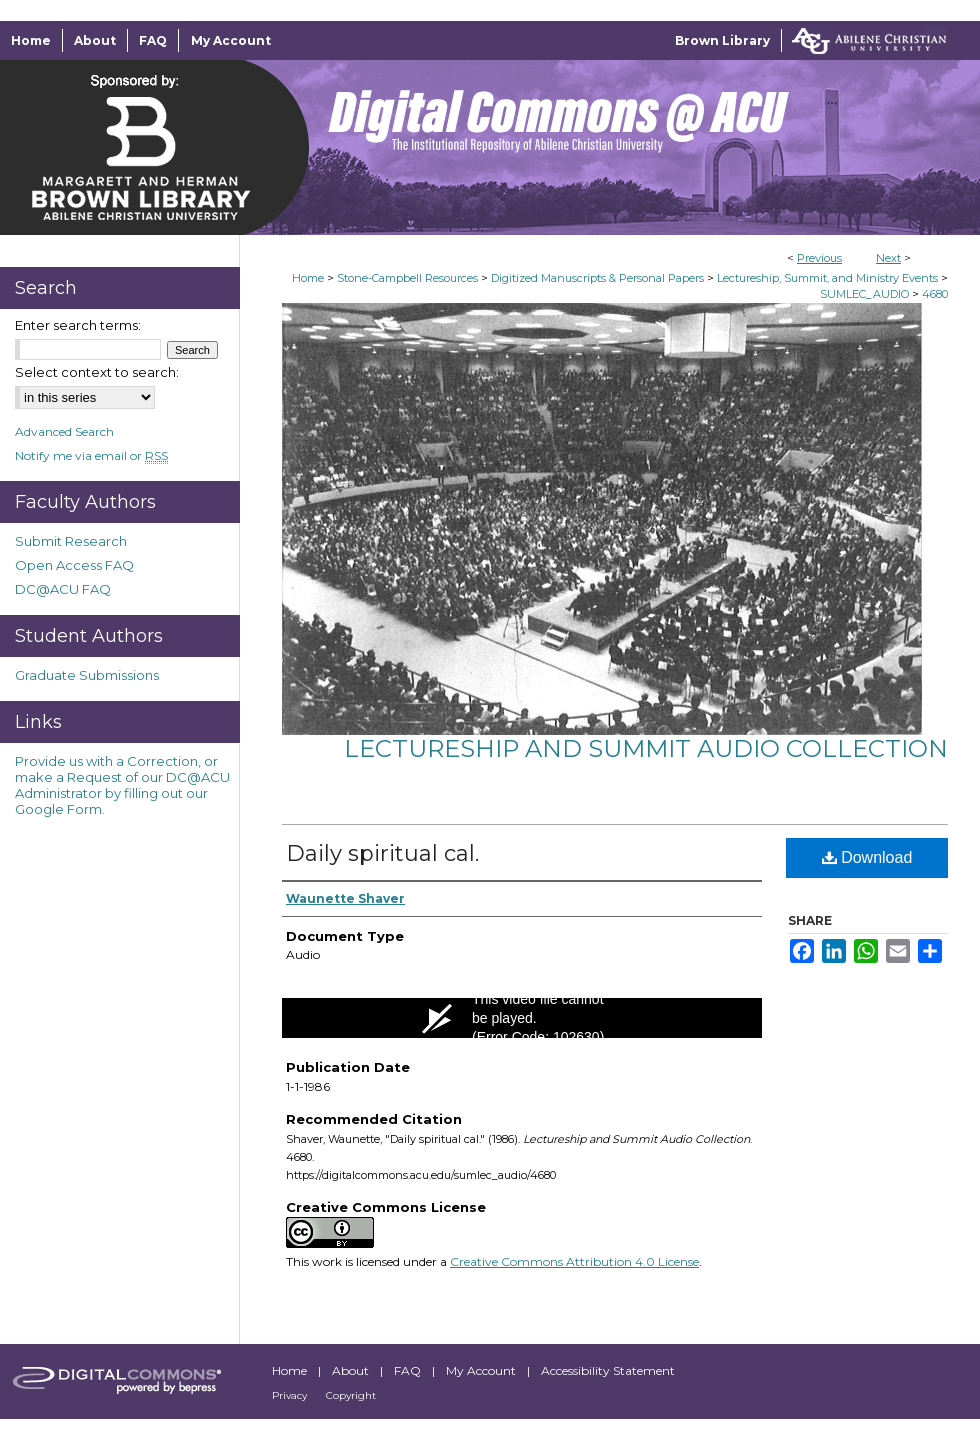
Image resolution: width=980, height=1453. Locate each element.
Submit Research (71, 541)
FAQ (409, 1370)
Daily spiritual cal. (382, 853)
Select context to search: (97, 372)
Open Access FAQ (74, 565)
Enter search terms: (78, 325)
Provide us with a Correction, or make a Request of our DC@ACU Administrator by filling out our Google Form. (122, 785)
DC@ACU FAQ (63, 589)
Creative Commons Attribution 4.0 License (574, 1261)
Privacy (291, 1395)
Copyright (351, 1395)
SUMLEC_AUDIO (864, 294)
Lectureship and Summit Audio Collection (646, 748)
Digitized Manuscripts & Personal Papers (597, 278)
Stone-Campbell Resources (407, 278)
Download (867, 857)
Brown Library (722, 40)
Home (308, 278)
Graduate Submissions (87, 675)
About (352, 1370)
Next (888, 258)
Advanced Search (64, 431)
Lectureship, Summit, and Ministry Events (827, 278)
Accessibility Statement (608, 1370)
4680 (935, 294)
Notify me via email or (91, 455)
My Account (482, 1370)
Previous (819, 258)
